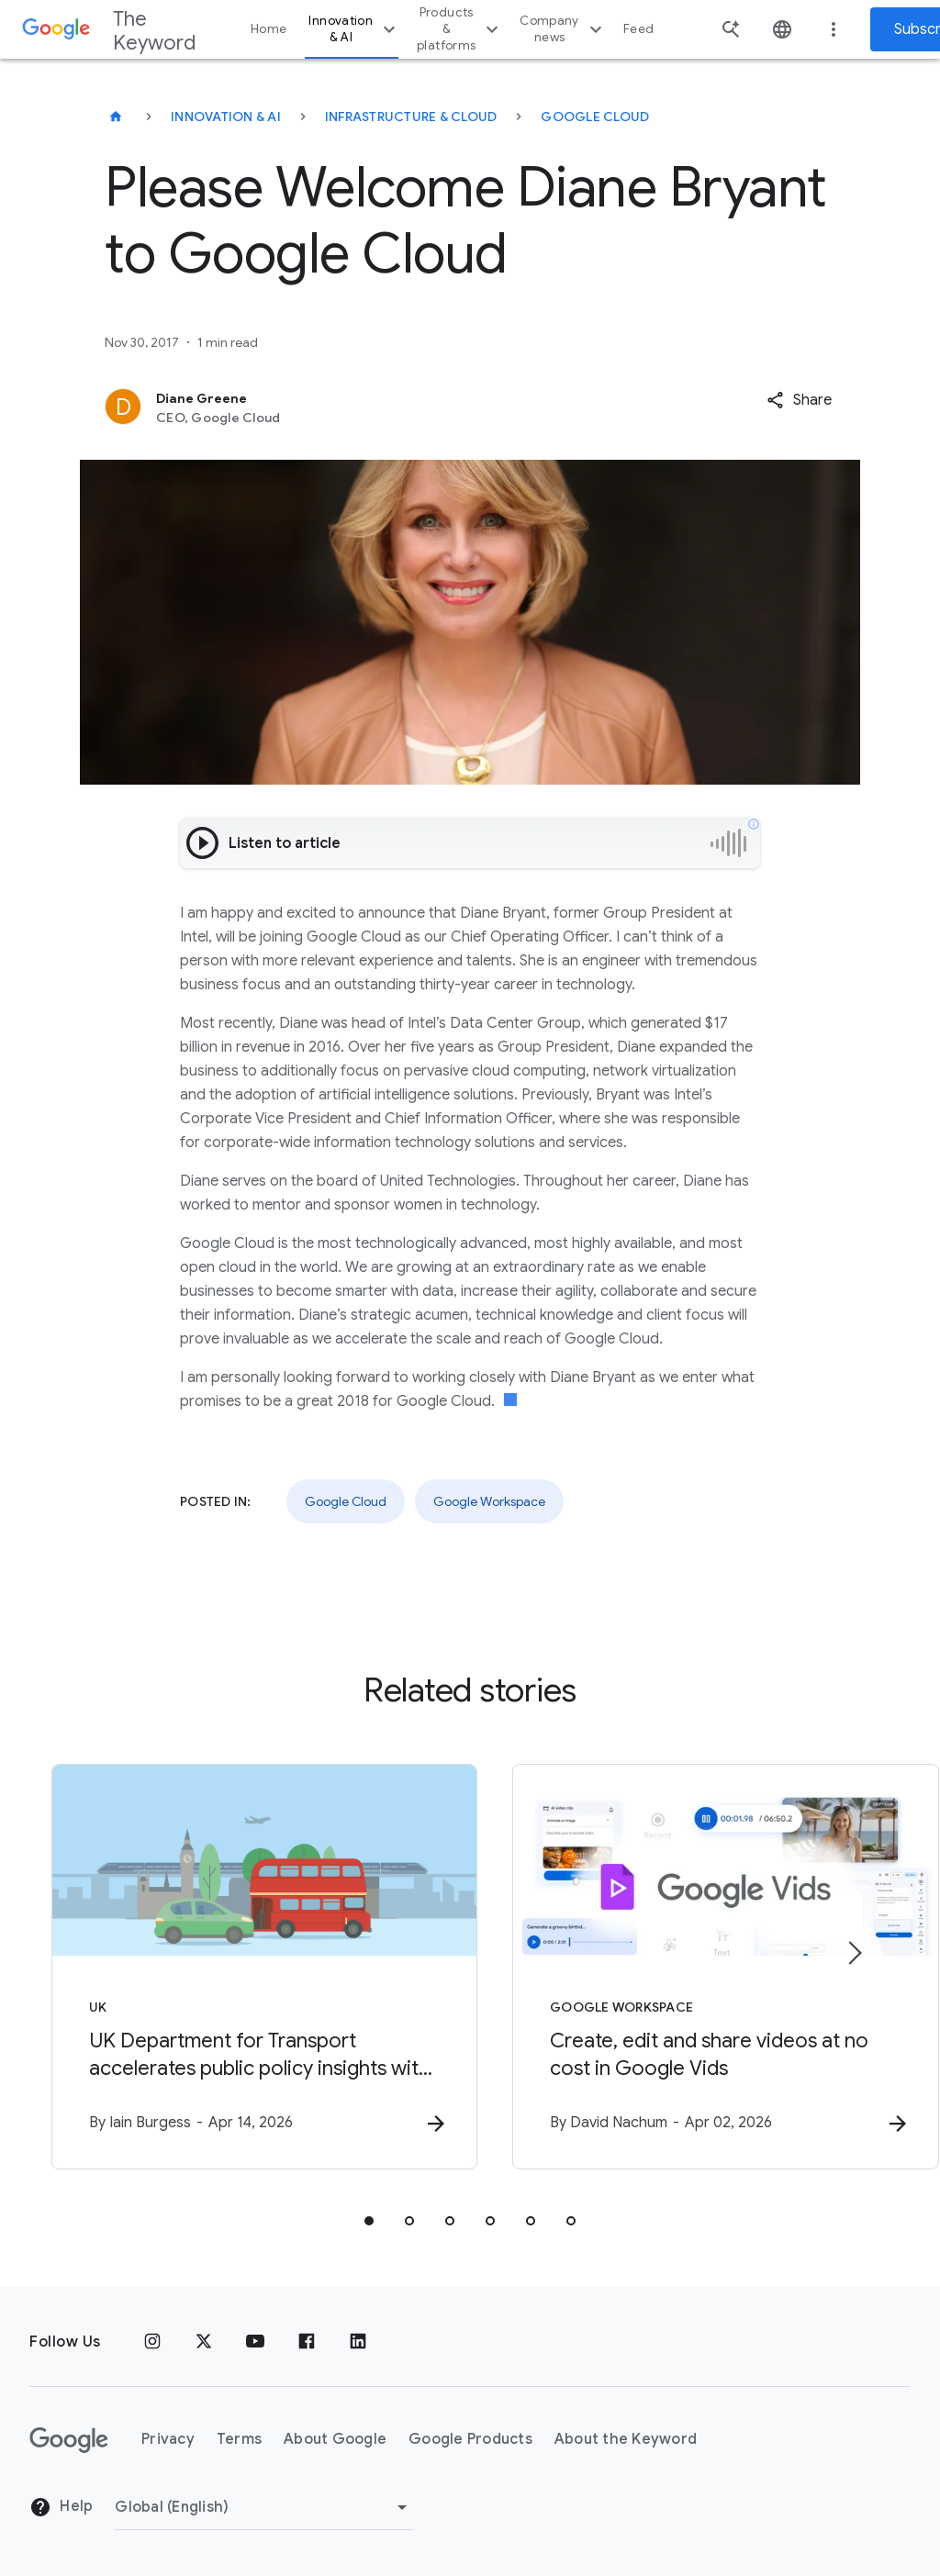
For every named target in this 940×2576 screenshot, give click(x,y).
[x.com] (204, 2342)
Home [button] (268, 29)
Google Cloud (595, 116)
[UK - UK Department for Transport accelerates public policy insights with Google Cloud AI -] (229, 1967)
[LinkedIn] (358, 2342)
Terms (239, 2440)
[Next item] (853, 1953)
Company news (563, 29)
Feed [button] (638, 29)
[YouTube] (255, 2342)
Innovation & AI (354, 29)
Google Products (470, 2440)
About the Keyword (625, 2440)
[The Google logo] (68, 2440)
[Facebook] (307, 2342)
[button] (799, 400)
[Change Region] (264, 2507)
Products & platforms (460, 29)
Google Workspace (489, 1501)
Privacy (168, 2440)
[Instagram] (152, 2342)
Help (61, 2508)
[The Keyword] (116, 117)
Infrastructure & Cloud (411, 116)
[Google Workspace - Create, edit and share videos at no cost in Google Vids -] (710, 1967)
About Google (335, 2440)
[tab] (369, 2221)
